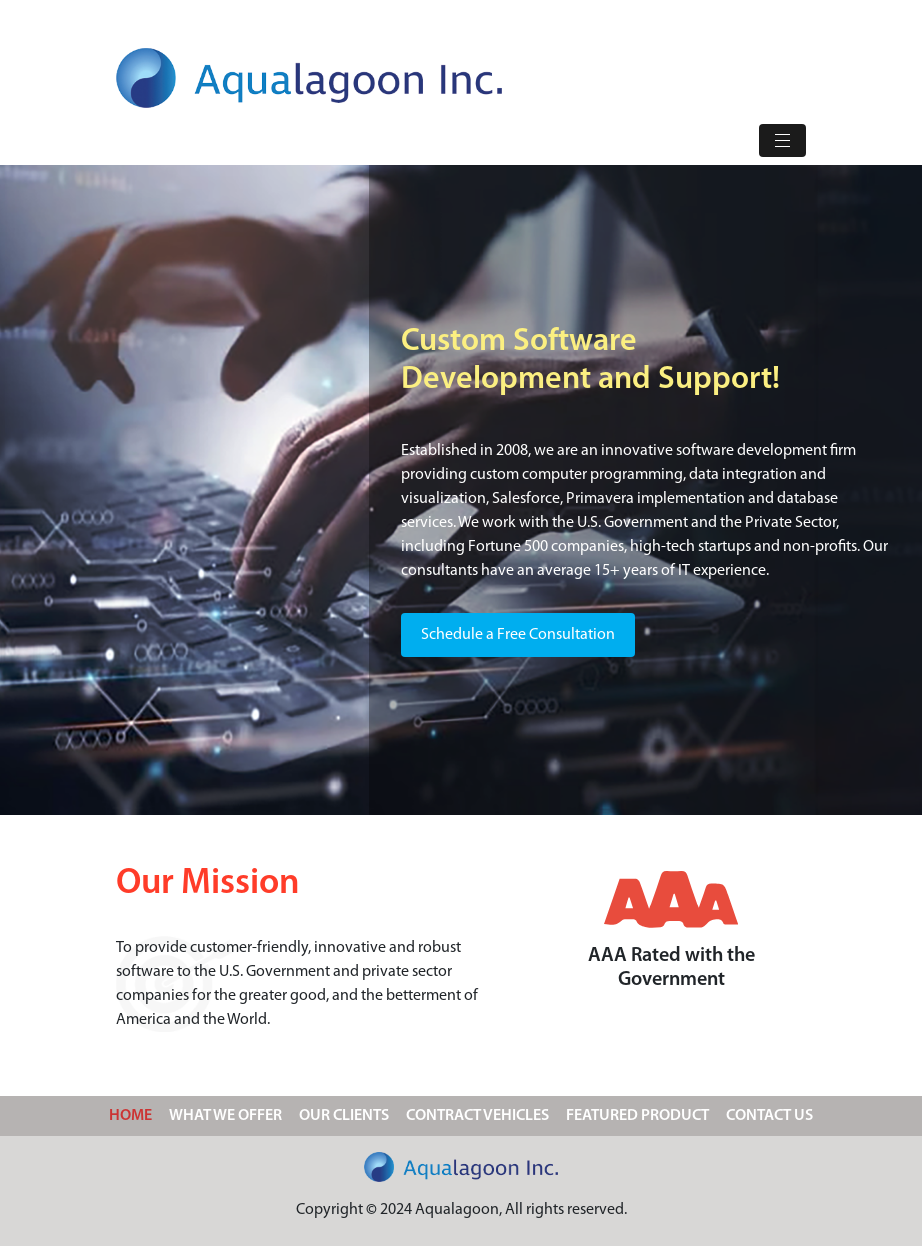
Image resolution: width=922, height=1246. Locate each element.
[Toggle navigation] (782, 140)
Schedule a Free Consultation (518, 635)
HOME (134, 1113)
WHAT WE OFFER (225, 1116)
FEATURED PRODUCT (637, 1116)
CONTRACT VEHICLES (477, 1116)
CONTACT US (769, 1116)
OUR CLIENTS (344, 1116)
